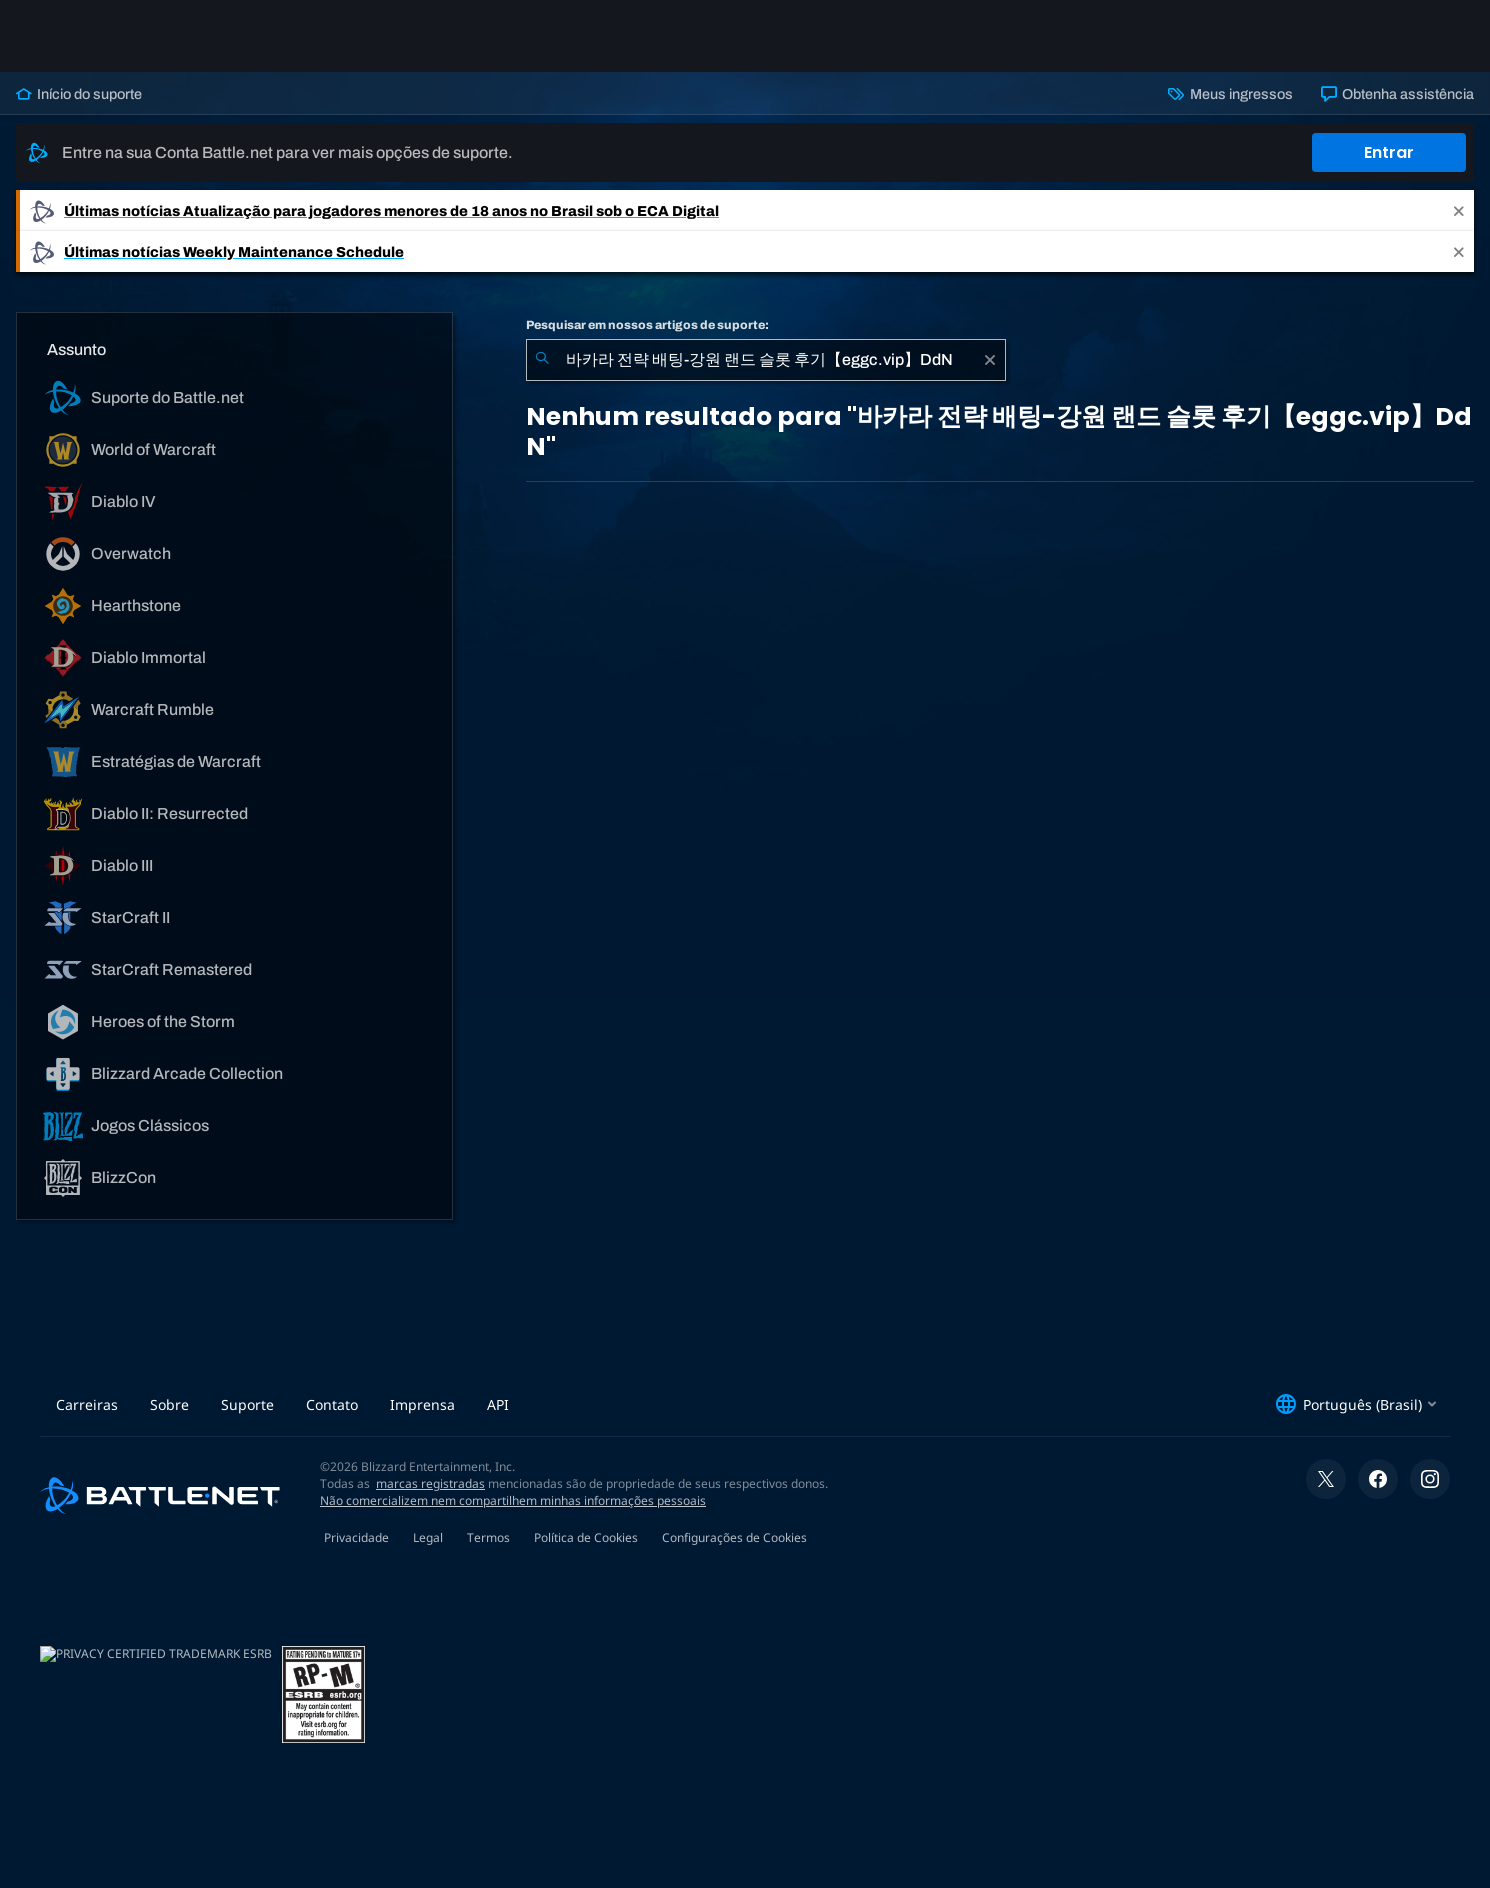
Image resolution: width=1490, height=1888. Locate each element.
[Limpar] (990, 360)
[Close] (1459, 210)
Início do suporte (79, 94)
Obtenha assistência (1397, 94)
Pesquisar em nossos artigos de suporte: (647, 325)
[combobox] (766, 360)
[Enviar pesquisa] (542, 360)
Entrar (1389, 152)
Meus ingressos (1230, 94)
